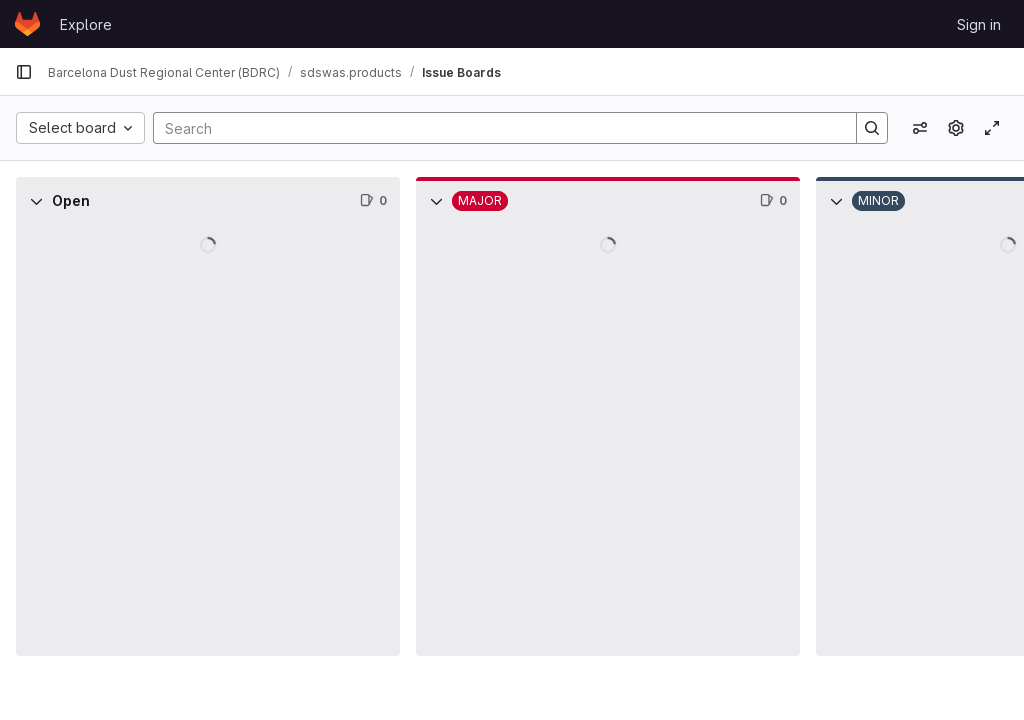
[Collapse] (36, 201)
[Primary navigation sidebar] (24, 72)
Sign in (979, 24)
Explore (86, 24)
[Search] (495, 128)
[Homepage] (27, 24)
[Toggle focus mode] (992, 128)
